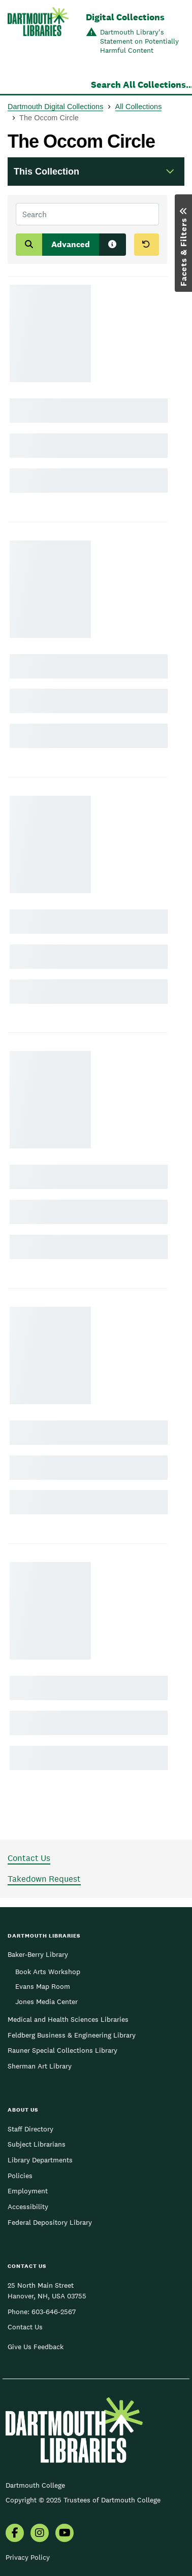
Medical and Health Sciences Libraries (68, 2019)
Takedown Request (44, 1878)
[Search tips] (112, 244)
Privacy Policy (28, 2557)
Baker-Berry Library (38, 1954)
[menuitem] (15, 2534)
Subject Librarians (37, 2144)
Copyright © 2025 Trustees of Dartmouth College (83, 2499)
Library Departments (40, 2159)
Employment (28, 2190)
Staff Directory (30, 2128)
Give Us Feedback (35, 2346)
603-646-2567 (53, 2311)
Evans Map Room (42, 1986)
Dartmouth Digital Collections (55, 107)
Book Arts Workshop (47, 1971)
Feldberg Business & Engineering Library (72, 2035)
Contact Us (29, 1857)
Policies (20, 2175)
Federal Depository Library (50, 2222)
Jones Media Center (46, 2001)
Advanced (70, 244)
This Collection (46, 171)
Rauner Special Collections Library (62, 2050)
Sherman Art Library (40, 2066)
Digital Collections (125, 17)
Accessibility (28, 2206)
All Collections (138, 107)
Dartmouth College (35, 2485)
